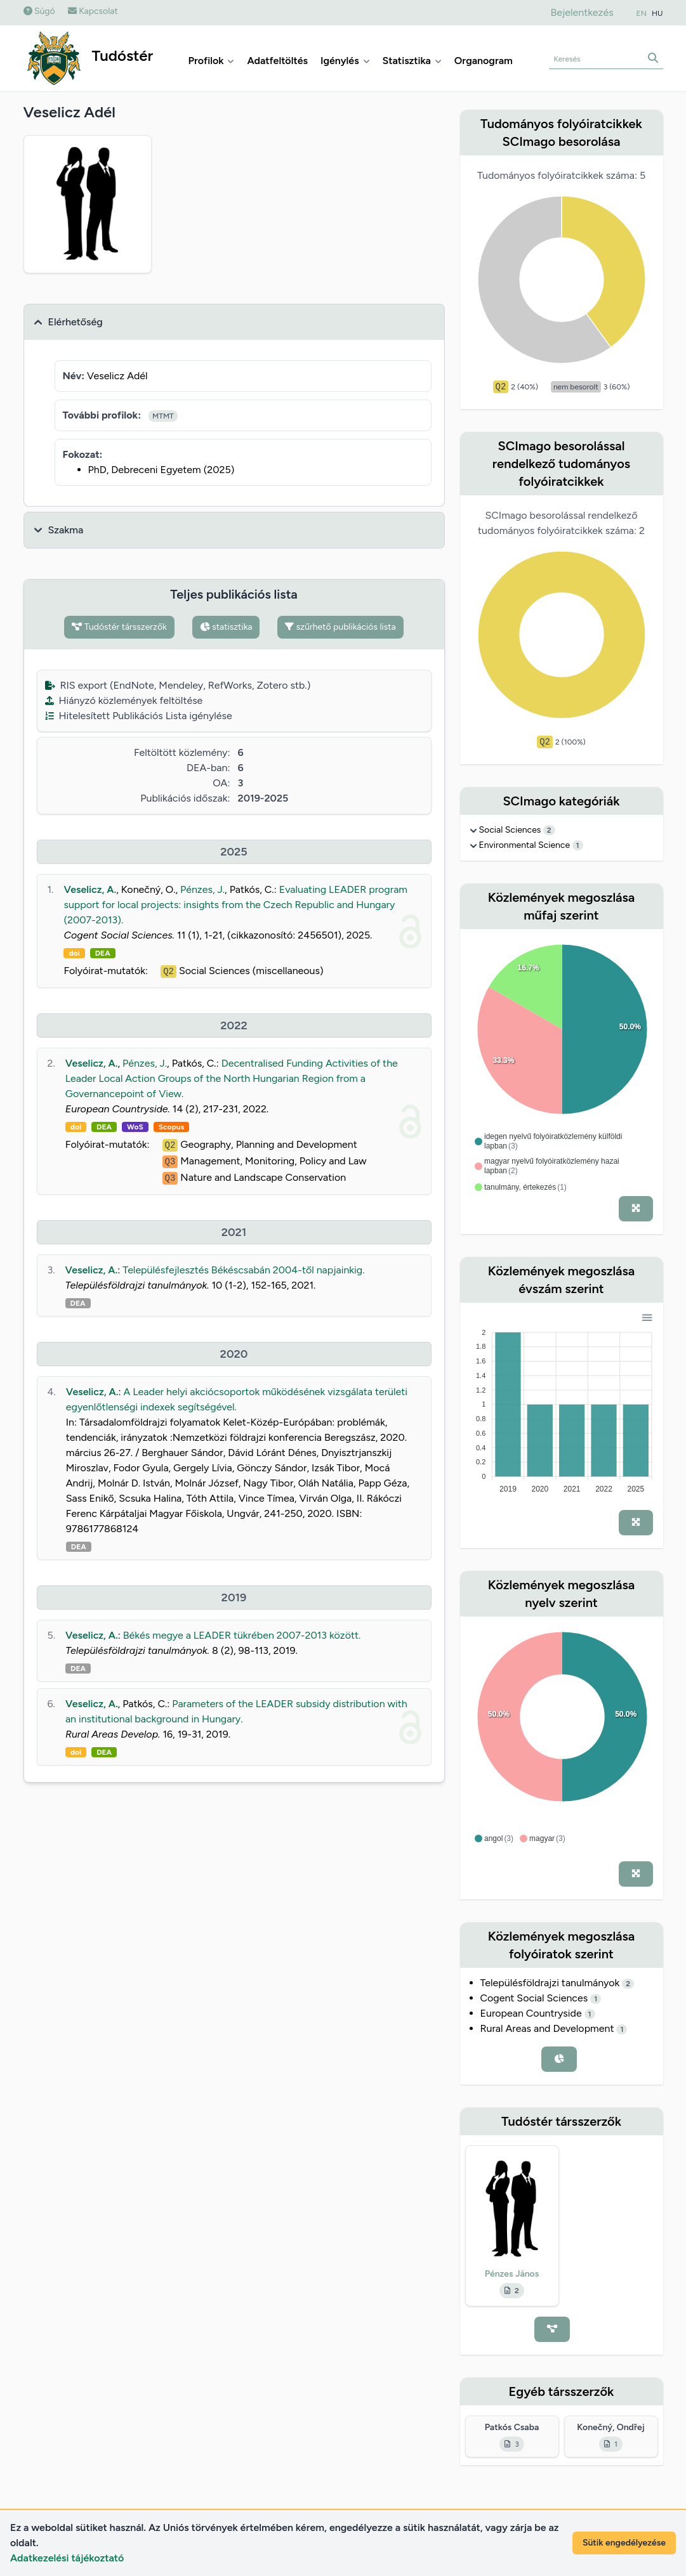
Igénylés (345, 61)
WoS (135, 1126)
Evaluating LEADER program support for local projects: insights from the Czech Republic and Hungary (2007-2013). (235, 904)
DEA (102, 953)
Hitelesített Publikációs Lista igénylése (138, 716)
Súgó (39, 11)
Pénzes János (512, 2273)
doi (74, 953)
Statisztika (412, 61)
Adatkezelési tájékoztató (67, 2558)
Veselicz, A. (89, 889)
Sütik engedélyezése (624, 2542)
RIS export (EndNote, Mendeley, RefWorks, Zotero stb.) (178, 685)
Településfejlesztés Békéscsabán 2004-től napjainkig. (243, 1270)
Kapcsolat (93, 11)
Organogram (483, 61)
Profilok (211, 61)
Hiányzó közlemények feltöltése (124, 700)
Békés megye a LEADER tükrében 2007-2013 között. (242, 1635)
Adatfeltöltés (277, 61)
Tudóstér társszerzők (119, 626)
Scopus (171, 1126)
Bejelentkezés (581, 12)
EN (642, 13)
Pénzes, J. (202, 889)
